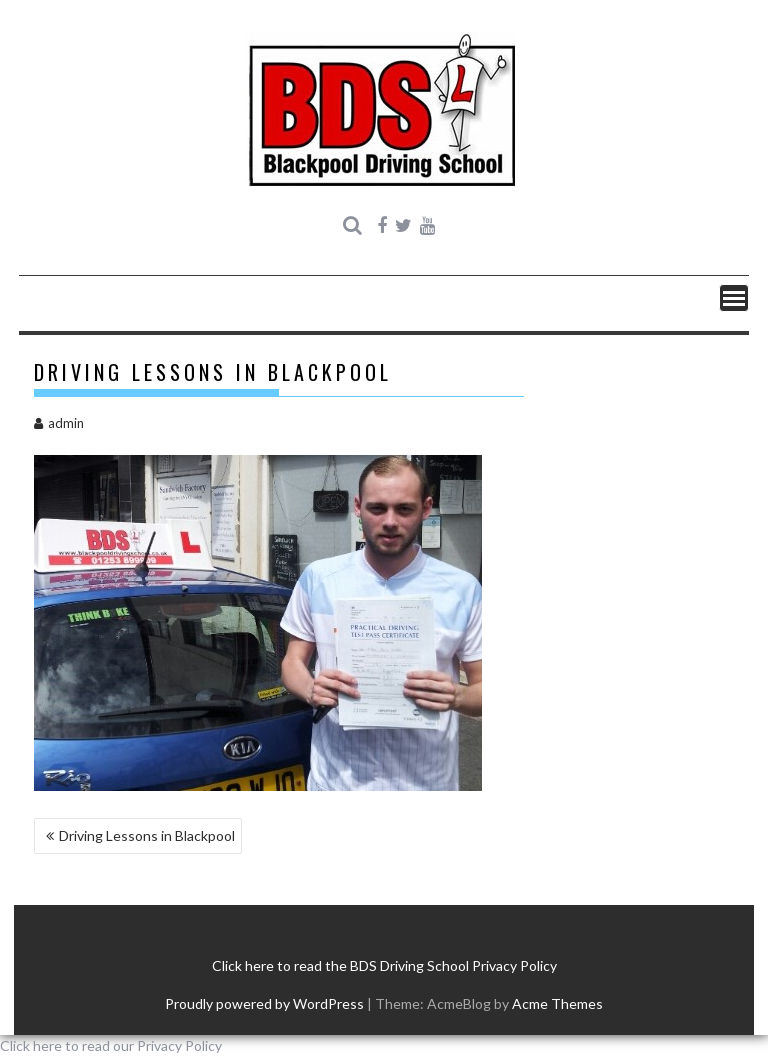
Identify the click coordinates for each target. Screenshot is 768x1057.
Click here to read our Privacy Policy (111, 1045)
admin (59, 423)
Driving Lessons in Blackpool (147, 835)
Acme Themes (557, 1003)
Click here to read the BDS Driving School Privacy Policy (384, 965)
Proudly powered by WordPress (264, 1003)
